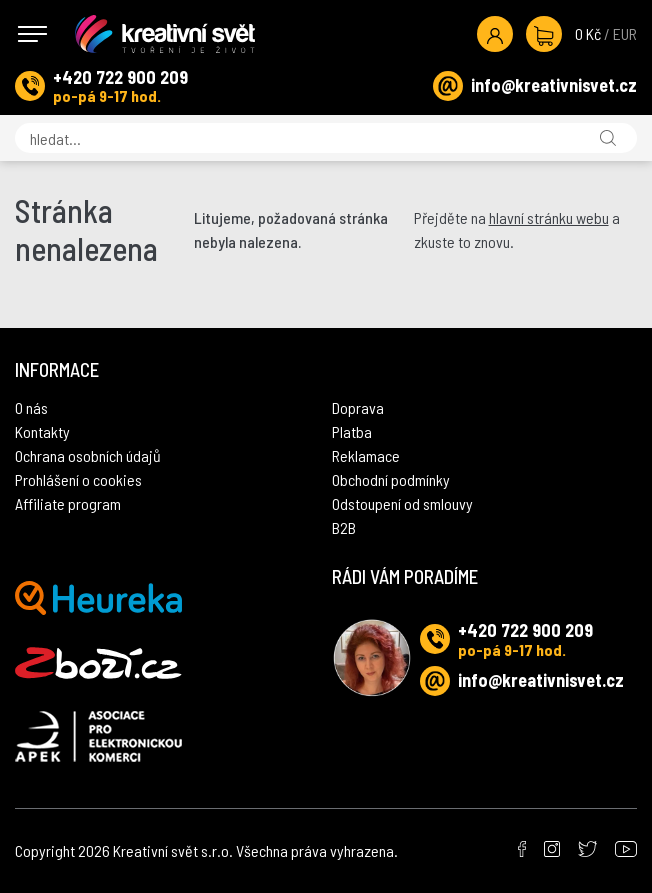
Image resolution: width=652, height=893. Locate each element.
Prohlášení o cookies (78, 479)
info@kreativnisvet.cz (554, 85)
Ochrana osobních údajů (88, 455)
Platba (352, 431)
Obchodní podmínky (391, 479)
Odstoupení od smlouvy (402, 503)
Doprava (358, 407)
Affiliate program (68, 503)
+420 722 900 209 (120, 77)
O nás (31, 407)
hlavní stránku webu (549, 217)
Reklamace (366, 455)
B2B (344, 527)
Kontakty (42, 431)
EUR (625, 33)
